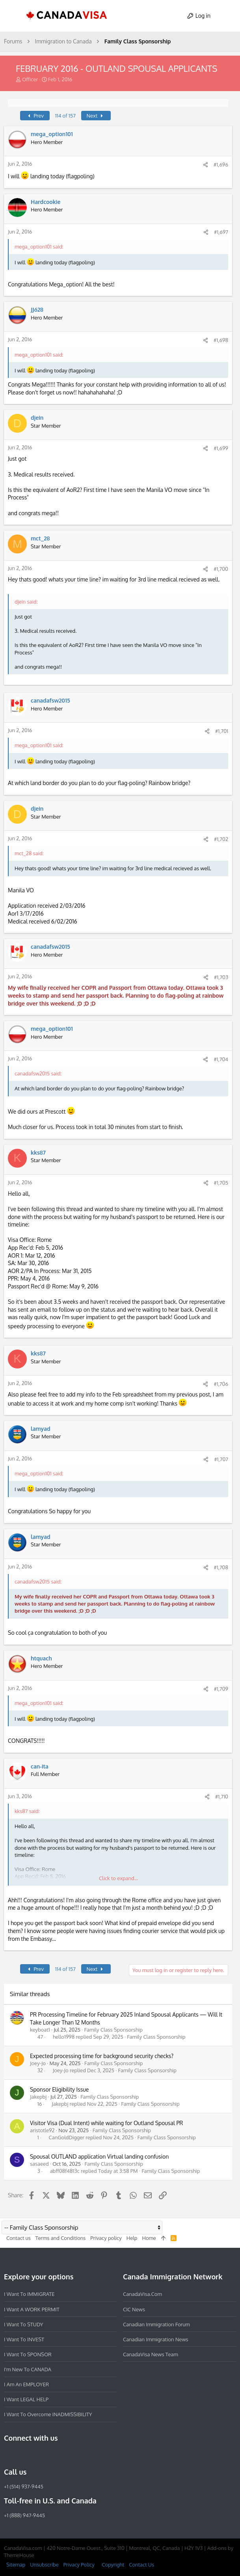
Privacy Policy (79, 2564)
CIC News (134, 2309)
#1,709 (221, 1689)
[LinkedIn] (37, 2455)
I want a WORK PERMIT (32, 2309)
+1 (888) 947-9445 (24, 2515)
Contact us (18, 2237)
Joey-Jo (38, 2063)
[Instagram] (23, 2455)
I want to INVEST (24, 2339)
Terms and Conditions (60, 2237)
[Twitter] (51, 2455)
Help (132, 2237)
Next (95, 115)
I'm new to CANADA (27, 2369)
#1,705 (221, 1183)
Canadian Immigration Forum (156, 2324)
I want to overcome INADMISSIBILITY (48, 2414)
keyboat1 (40, 2029)
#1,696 (221, 164)
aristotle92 (42, 2130)
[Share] (205, 164)
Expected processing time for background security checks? (101, 2056)
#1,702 (221, 839)
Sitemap (15, 2564)
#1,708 (221, 1567)
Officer (30, 79)
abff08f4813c (65, 2171)
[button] (13, 15)
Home (149, 2237)
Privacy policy (105, 2237)
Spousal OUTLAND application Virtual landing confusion (99, 2156)
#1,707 (221, 1459)
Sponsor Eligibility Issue (59, 2089)
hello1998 (63, 2036)
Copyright (113, 2564)
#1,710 (221, 1796)
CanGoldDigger (66, 2137)
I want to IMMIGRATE (29, 2294)
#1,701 (221, 731)
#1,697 (221, 232)
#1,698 (221, 340)
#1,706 (221, 1384)
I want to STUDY (23, 2324)
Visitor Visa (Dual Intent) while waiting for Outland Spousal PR (106, 2123)
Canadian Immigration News (155, 2339)
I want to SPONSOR (28, 2354)
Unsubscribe (44, 2564)
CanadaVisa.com (142, 2294)
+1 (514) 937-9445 (23, 2486)
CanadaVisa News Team (150, 2354)
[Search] (227, 15)
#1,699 (221, 448)
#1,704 (221, 1059)
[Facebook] (8, 2455)
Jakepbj (38, 2097)
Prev (35, 115)
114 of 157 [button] (65, 115)
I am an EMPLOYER (26, 2384)
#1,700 (221, 569)
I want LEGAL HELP (26, 2399)
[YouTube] (65, 2455)
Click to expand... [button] (118, 1878)
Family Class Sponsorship (113, 2029)
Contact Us (141, 2564)
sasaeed (39, 2164)
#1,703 (221, 977)
